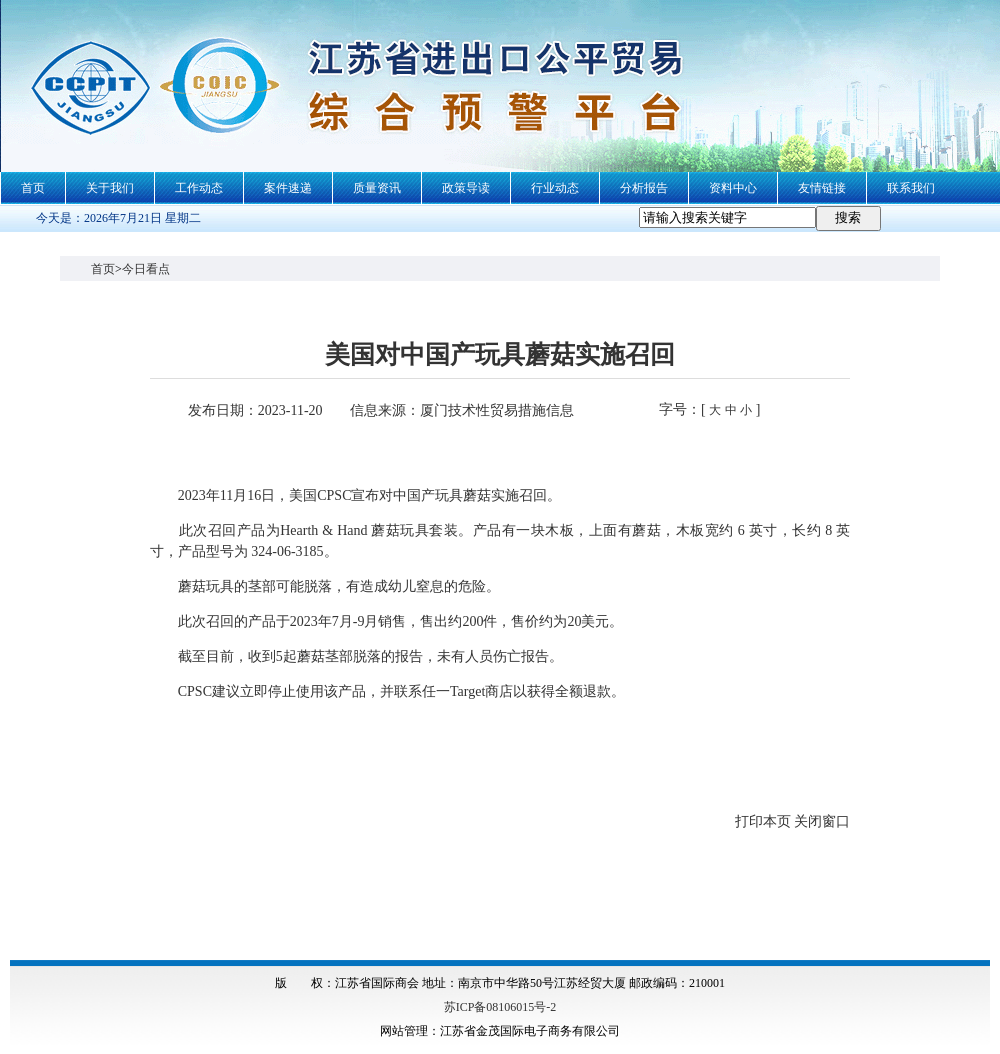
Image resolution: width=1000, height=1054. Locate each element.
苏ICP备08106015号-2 (500, 1007)
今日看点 (146, 269)
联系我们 (911, 188)
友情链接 (822, 188)
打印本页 (763, 821)
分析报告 (644, 188)
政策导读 (466, 188)
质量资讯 (377, 188)
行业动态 (555, 188)
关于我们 (110, 188)
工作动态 (199, 188)
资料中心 (733, 188)
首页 (33, 188)
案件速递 (288, 188)
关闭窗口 (822, 821)
